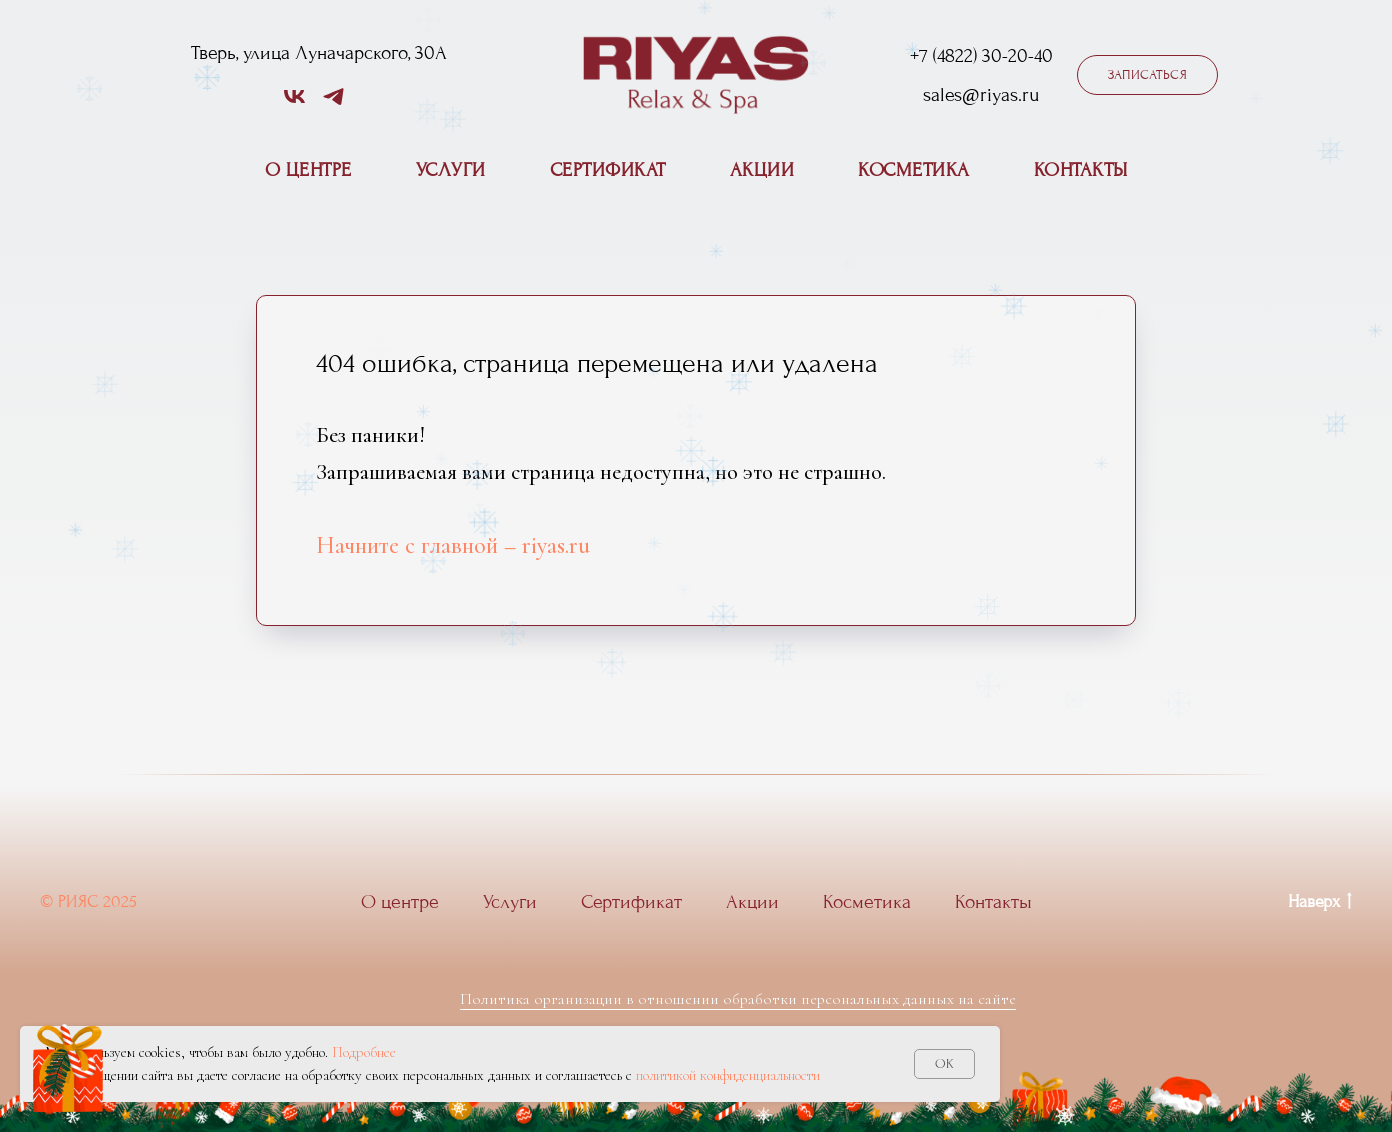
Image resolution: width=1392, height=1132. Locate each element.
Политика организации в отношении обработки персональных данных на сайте (738, 999)
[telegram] (333, 103)
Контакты (1081, 170)
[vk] (294, 103)
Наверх (1320, 903)
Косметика (914, 170)
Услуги (451, 170)
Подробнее (364, 1052)
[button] (1147, 75)
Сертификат (608, 170)
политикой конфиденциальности (728, 1075)
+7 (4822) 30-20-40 (981, 56)
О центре (308, 170)
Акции (762, 170)
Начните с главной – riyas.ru (453, 545)
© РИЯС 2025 (88, 901)
